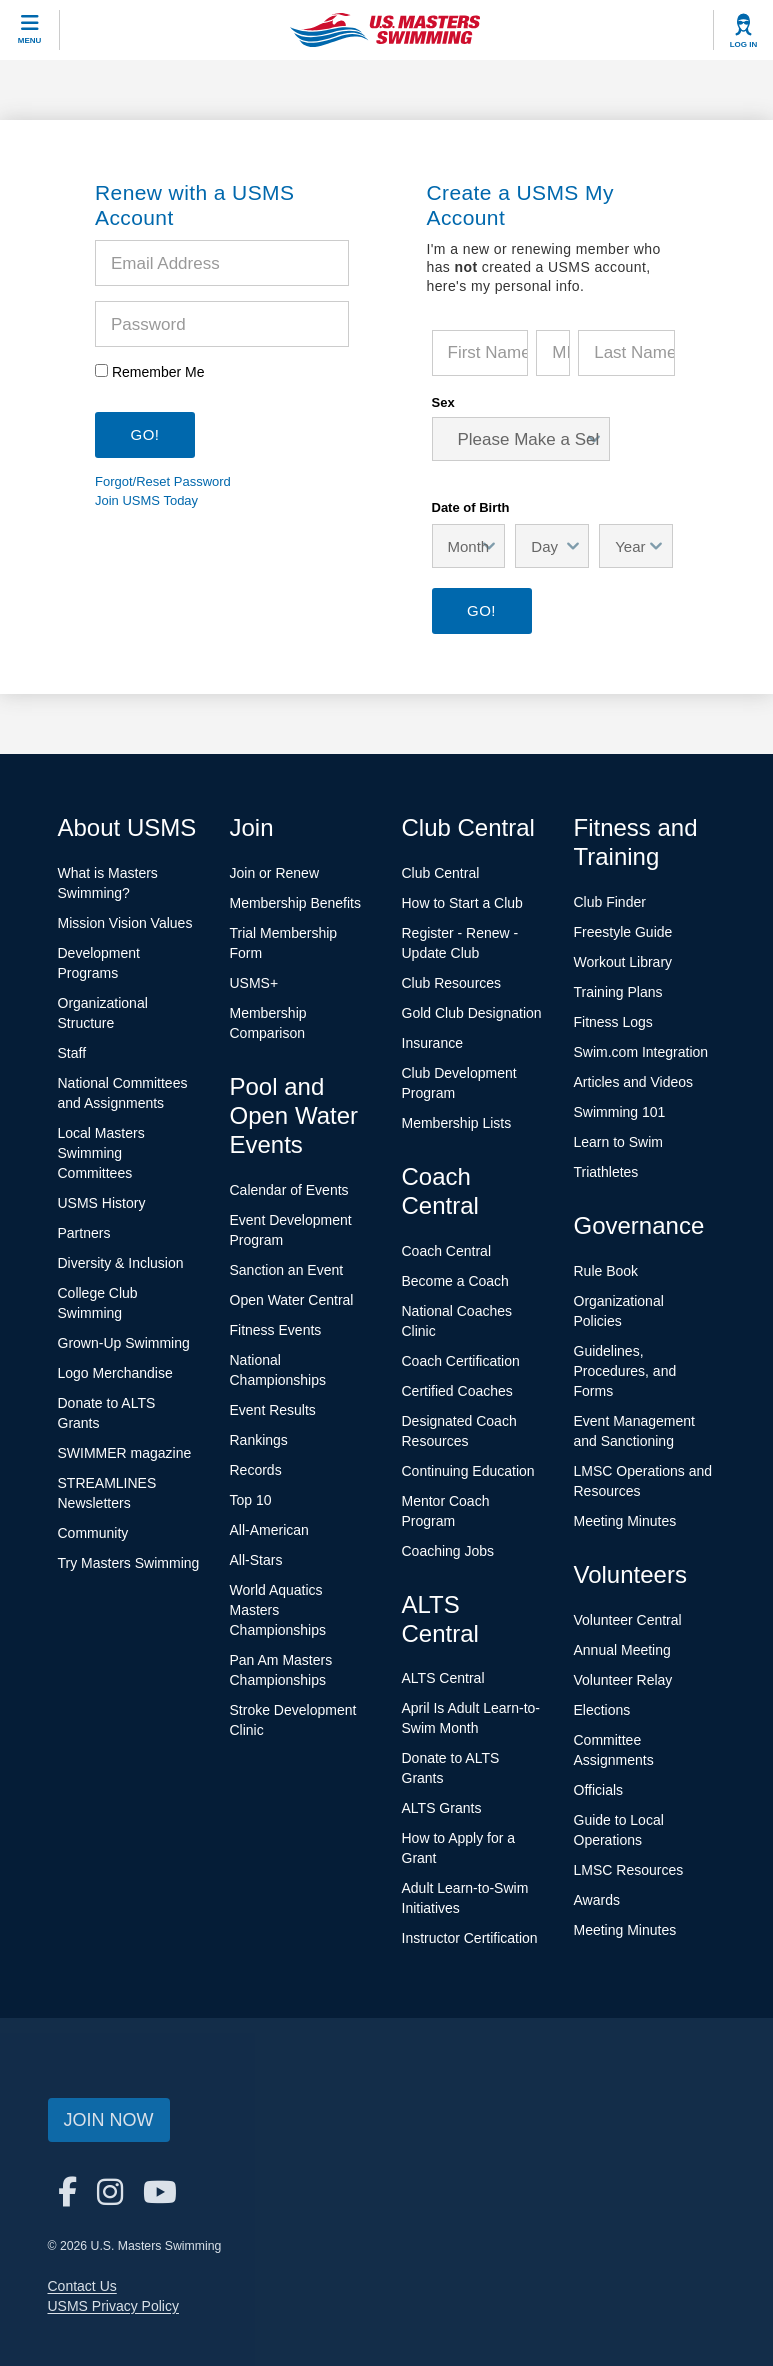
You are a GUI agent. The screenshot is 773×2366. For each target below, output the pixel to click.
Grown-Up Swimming (124, 1343)
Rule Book (606, 1271)
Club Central (441, 873)
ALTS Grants (442, 1808)
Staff (72, 1053)
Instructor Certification (470, 1938)
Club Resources (452, 983)
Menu (30, 40)
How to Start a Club (462, 903)
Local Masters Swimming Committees (101, 1153)
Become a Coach (455, 1281)
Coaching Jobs (448, 1551)
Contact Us (82, 2286)
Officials (599, 1790)
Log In (744, 44)
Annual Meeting (622, 1650)
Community (93, 1533)
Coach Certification (461, 1361)
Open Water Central (292, 1300)
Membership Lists (457, 1123)
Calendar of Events (289, 1190)
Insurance (432, 1043)
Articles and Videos (634, 1082)
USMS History (102, 1203)
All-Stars (256, 1560)
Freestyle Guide (623, 932)
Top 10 (251, 1500)
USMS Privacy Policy (113, 2306)
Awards (597, 1900)
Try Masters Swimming (129, 1563)
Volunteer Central (628, 1620)
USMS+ (254, 983)
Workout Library (623, 962)
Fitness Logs (613, 1022)
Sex (443, 402)
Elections (602, 1710)
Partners (84, 1233)
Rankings (259, 1440)
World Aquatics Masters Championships (278, 1610)
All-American (269, 1530)
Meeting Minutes (625, 1521)
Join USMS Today (146, 500)
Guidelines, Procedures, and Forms (625, 1371)
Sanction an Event (287, 1270)
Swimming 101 (620, 1112)
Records (256, 1470)
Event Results (273, 1410)
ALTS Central (443, 1678)
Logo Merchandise (115, 1373)
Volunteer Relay (623, 1680)
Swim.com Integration (641, 1052)
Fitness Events (276, 1330)
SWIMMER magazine (125, 1453)
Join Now (109, 2120)
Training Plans (618, 992)
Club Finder (610, 902)
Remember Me (158, 372)
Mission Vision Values (125, 923)
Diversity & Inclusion (121, 1263)
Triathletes (606, 1172)
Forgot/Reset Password (163, 481)
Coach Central (447, 1251)
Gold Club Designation (472, 1013)
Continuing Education (468, 1471)
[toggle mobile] (30, 30)
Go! (481, 610)
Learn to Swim (618, 1142)
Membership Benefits (296, 903)
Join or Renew (275, 873)
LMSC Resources (629, 1870)
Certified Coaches (457, 1391)
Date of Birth (471, 507)
